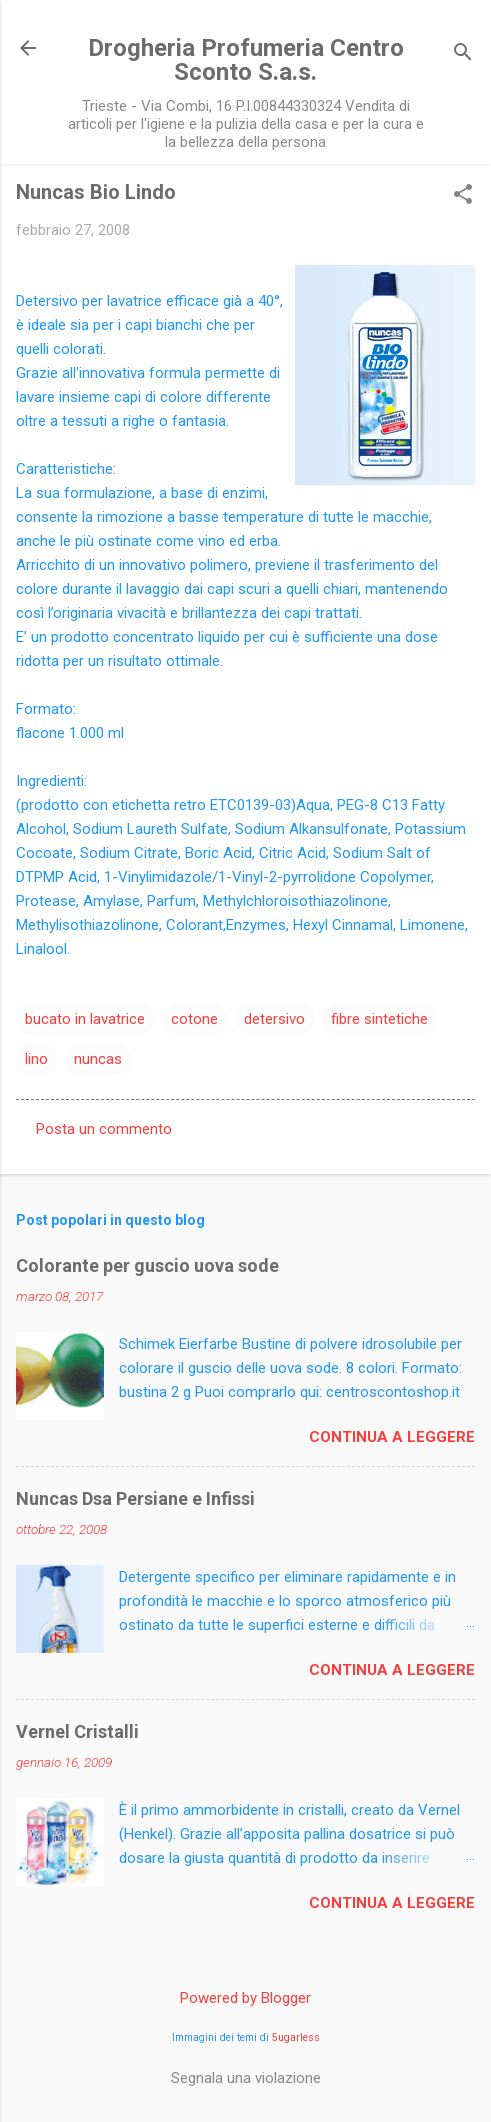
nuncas (98, 1059)
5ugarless (296, 2037)
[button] (463, 196)
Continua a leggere (392, 1437)
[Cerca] (463, 54)
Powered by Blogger (245, 1998)
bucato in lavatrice (85, 1019)
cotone (194, 1019)
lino (36, 1059)
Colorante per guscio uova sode (147, 1265)
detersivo (274, 1019)
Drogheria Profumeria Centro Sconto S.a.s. (246, 60)
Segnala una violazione (246, 2078)
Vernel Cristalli (77, 1731)
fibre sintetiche (379, 1019)
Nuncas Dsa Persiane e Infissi (135, 1498)
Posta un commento (104, 1129)
